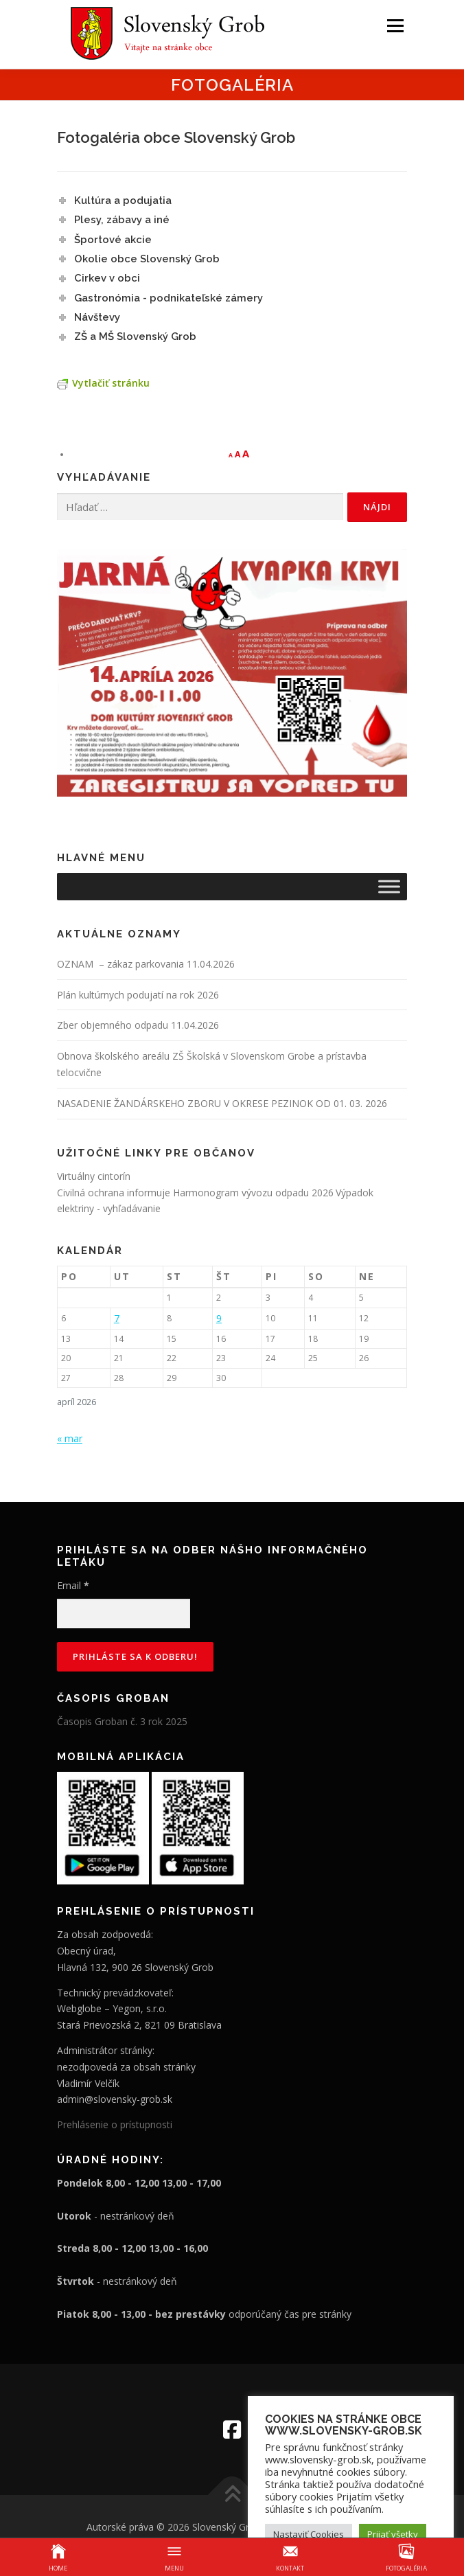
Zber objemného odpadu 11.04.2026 (138, 1024)
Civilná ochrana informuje (115, 1192)
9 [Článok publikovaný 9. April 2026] (219, 1318)
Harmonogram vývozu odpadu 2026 (253, 1192)
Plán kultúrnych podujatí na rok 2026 (138, 994)
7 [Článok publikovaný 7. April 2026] (116, 1318)
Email (73, 1585)
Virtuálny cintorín (93, 1176)
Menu (394, 26)
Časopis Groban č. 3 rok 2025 (122, 1721)
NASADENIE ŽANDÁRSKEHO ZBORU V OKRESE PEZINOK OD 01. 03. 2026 (222, 1103)
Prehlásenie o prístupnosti (114, 2124)
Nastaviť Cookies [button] (308, 2534)
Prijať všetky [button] (392, 2534)
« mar (69, 1438)
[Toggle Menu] (389, 886)
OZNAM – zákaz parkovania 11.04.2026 (146, 963)
